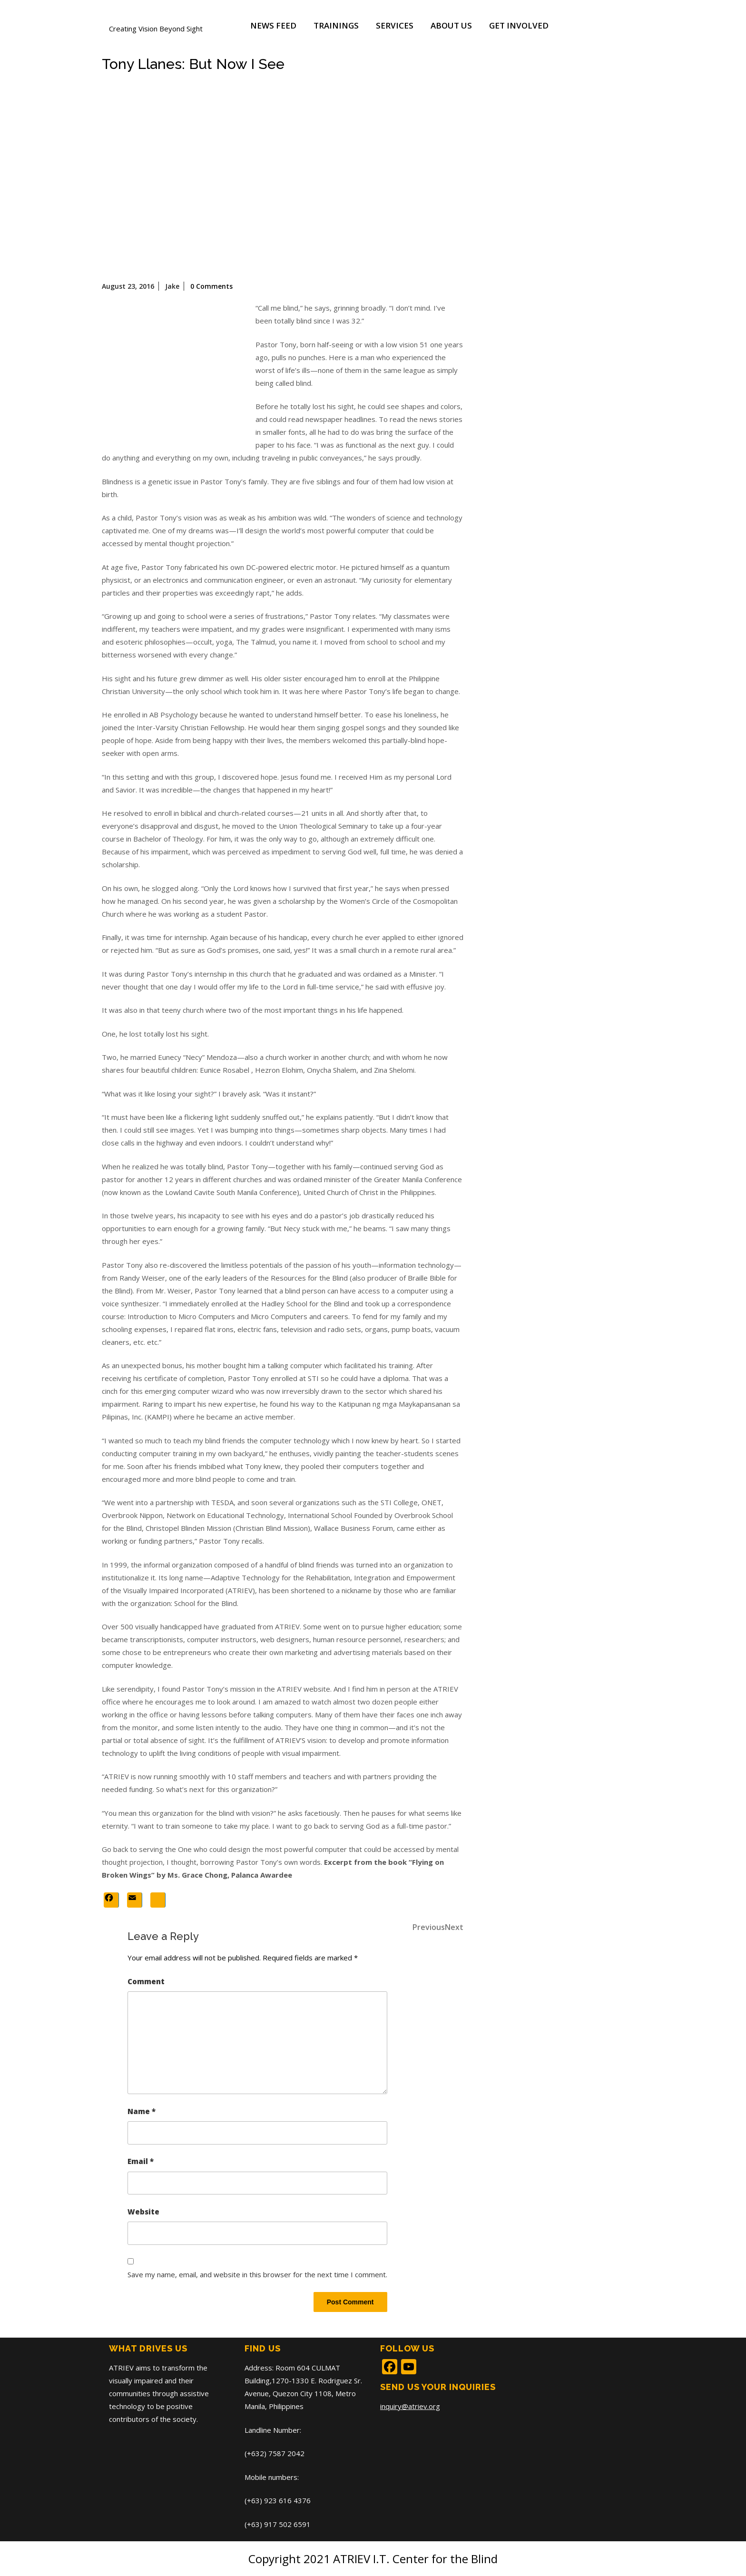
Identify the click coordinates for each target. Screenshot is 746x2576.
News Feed (273, 25)
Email (141, 2161)
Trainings (336, 25)
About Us (451, 25)
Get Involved (519, 25)
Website (143, 2211)
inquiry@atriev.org (410, 2406)
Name (142, 2111)
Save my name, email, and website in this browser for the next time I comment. (257, 2274)
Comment (146, 1981)
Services (394, 25)
